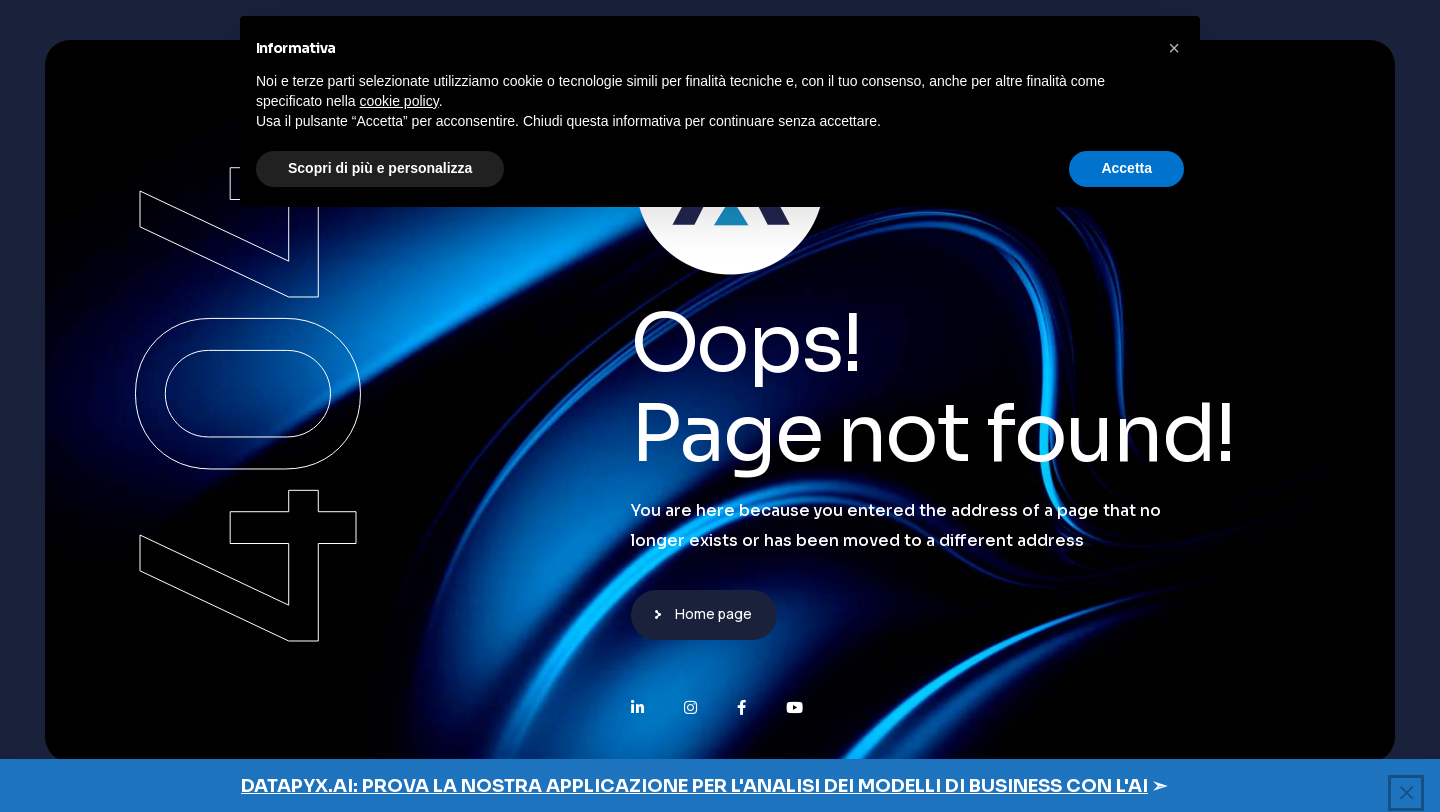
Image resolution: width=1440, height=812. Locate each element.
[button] (1174, 48)
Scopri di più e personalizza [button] (380, 168)
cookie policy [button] (399, 101)
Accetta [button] (1126, 168)
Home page (713, 613)
